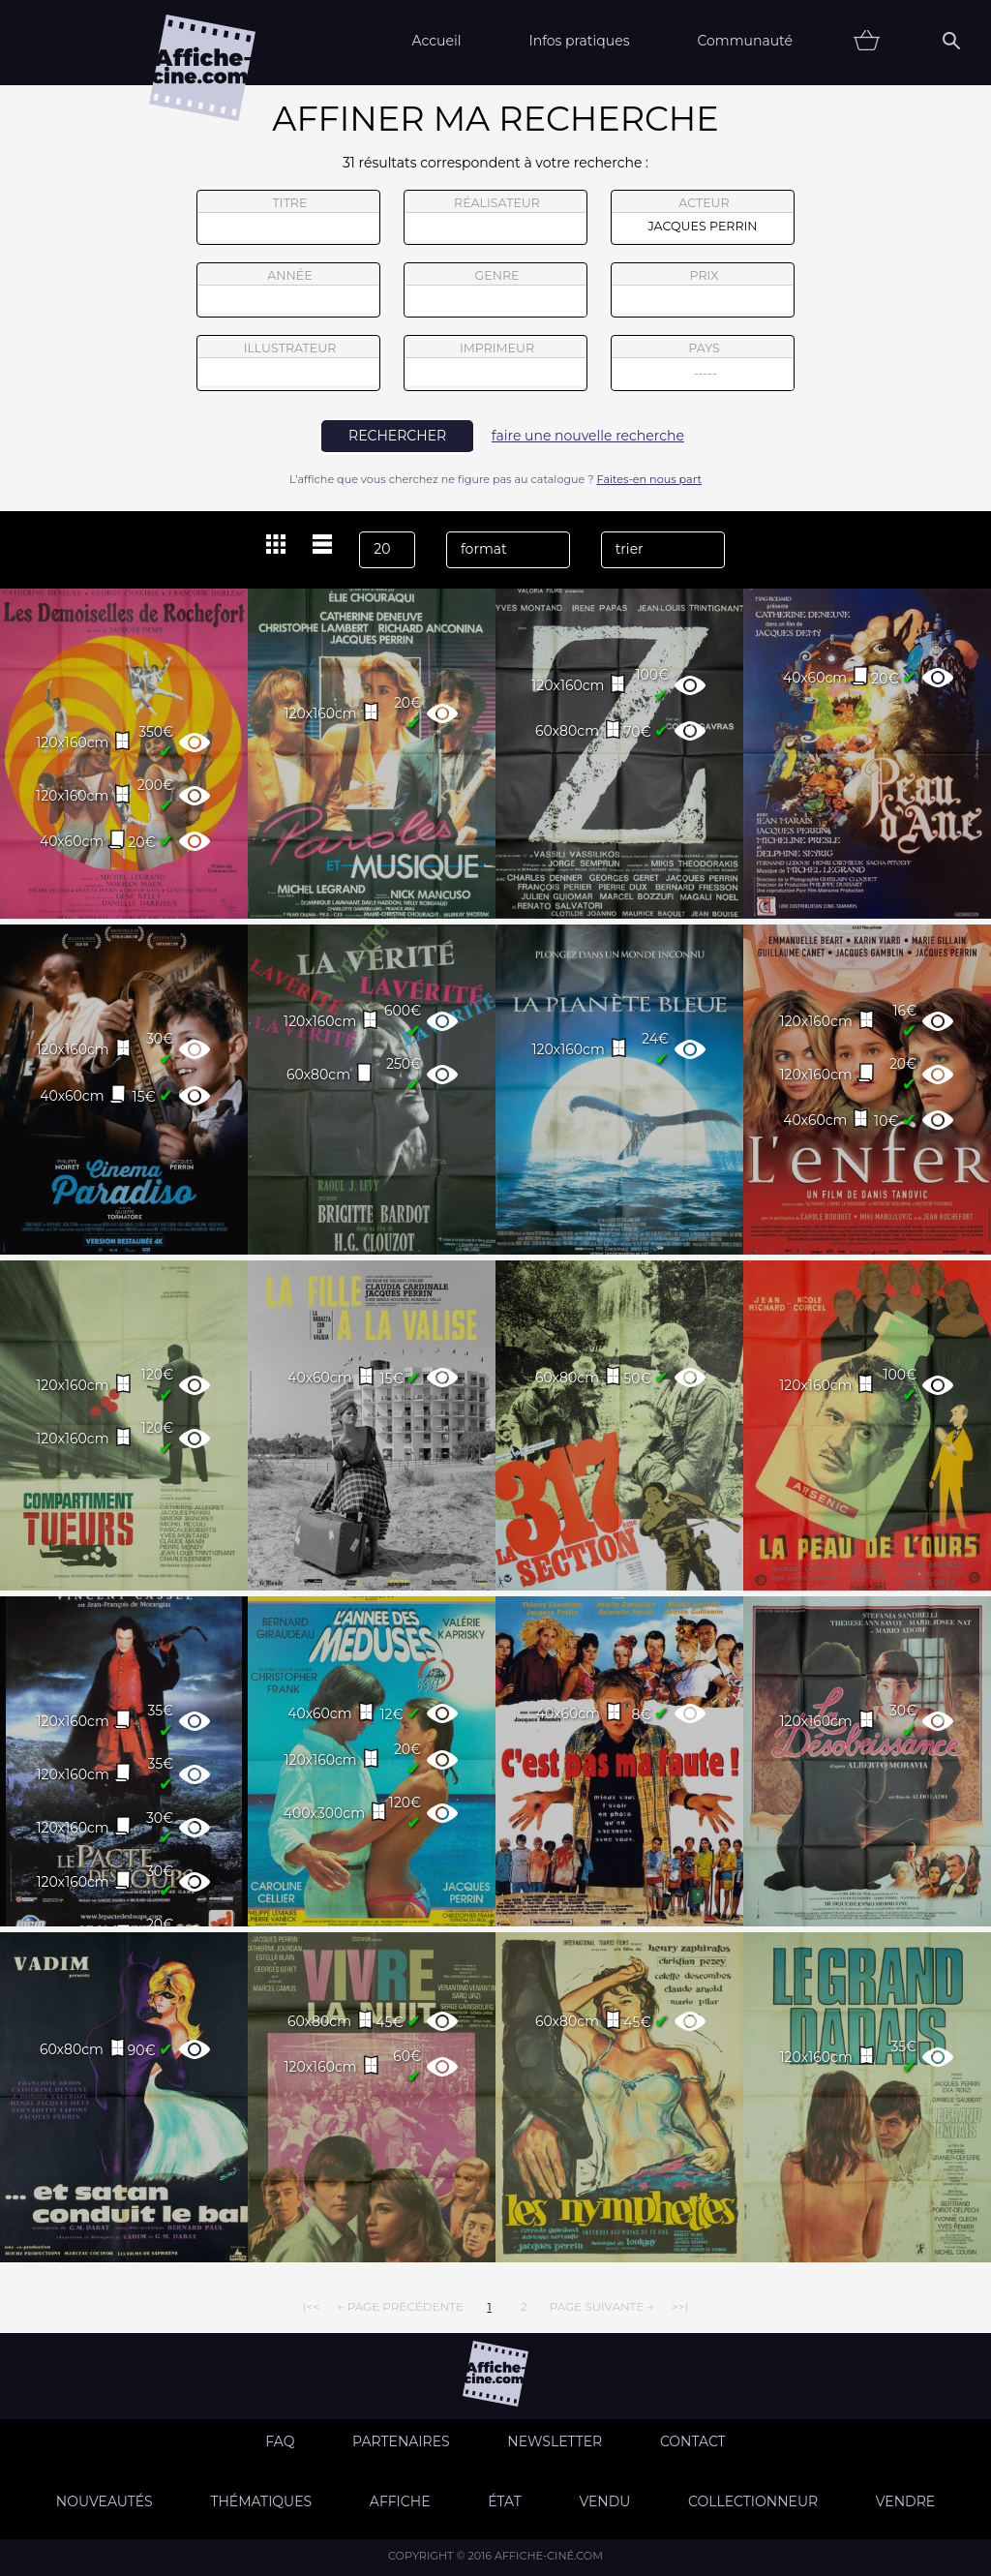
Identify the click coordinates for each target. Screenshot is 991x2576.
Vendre (905, 2501)
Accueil (436, 40)
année (288, 290)
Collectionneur (753, 2501)
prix (703, 290)
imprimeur (495, 363)
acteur (703, 218)
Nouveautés (104, 2501)
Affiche (400, 2501)
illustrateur (288, 363)
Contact (693, 2441)
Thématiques (261, 2501)
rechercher (397, 435)
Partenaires (401, 2441)
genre (496, 293)
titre (288, 218)
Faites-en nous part (649, 479)
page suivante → (602, 2306)
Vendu (604, 2501)
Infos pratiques (578, 40)
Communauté (745, 40)
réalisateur (495, 218)
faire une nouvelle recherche (588, 435)
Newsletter (554, 2441)
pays (703, 365)
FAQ (279, 2441)
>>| (680, 2306)
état (505, 2501)
